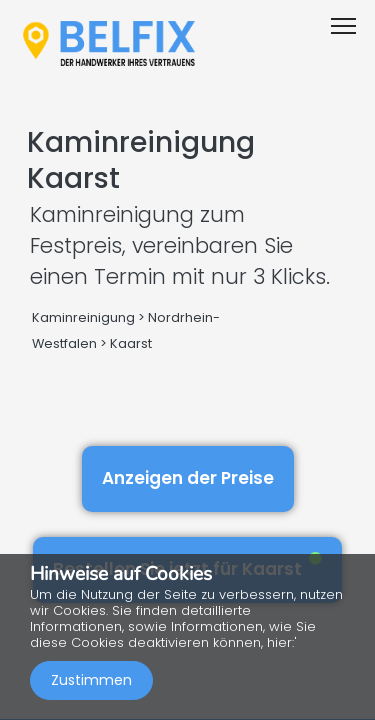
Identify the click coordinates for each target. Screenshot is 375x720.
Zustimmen (91, 680)
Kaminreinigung (83, 317)
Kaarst (131, 343)
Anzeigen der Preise (188, 478)
